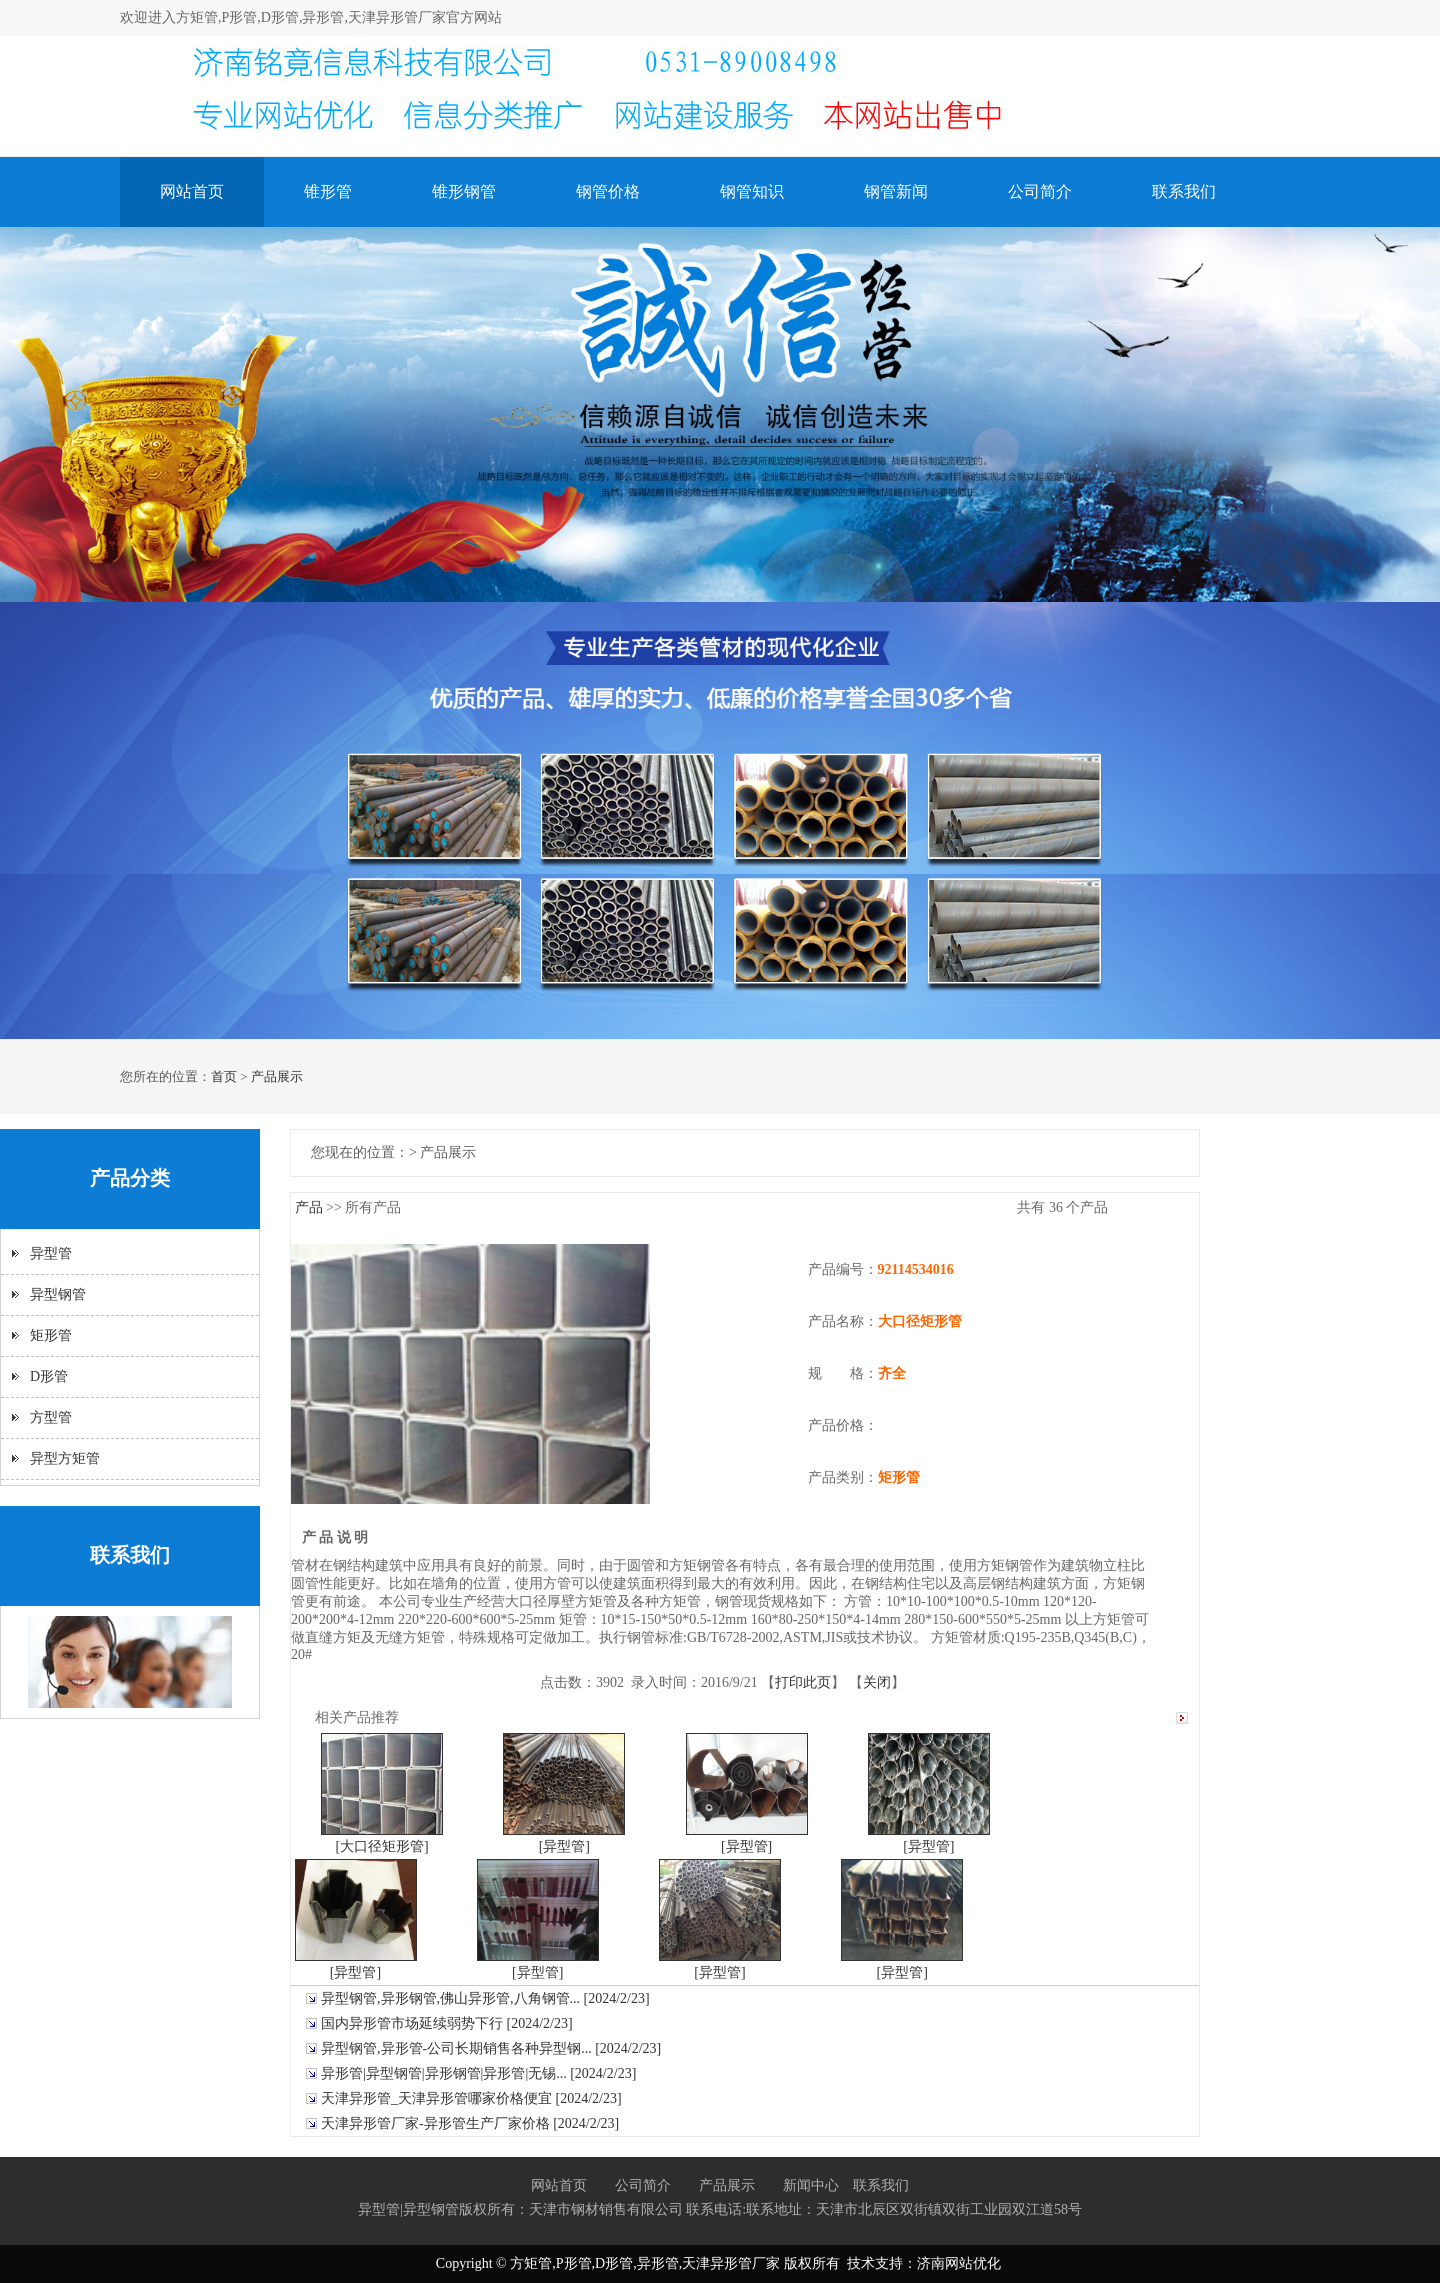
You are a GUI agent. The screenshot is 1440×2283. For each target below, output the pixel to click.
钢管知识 (752, 191)
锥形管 (328, 191)
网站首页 (192, 191)
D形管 (49, 1376)
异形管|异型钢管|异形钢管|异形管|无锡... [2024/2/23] (478, 2073)
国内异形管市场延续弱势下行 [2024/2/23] (447, 2023)
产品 (309, 1207)
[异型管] (564, 1846)
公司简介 (1040, 191)
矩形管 (51, 1335)
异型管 (51, 1253)
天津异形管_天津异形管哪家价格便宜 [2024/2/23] (471, 2098)
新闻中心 (811, 2185)
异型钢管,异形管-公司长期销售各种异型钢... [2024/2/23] (491, 2048)
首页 (224, 1076)
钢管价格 (608, 191)
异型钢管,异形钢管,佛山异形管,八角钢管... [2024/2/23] (485, 1998)
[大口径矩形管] (381, 1846)
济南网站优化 (959, 2263)
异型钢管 (58, 1294)
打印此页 (803, 1682)
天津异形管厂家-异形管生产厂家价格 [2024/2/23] (470, 2123)
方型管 (51, 1417)
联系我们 (1184, 191)
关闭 (877, 1682)
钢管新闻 (896, 191)
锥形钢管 (464, 191)
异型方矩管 (65, 1458)
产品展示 (277, 1076)
